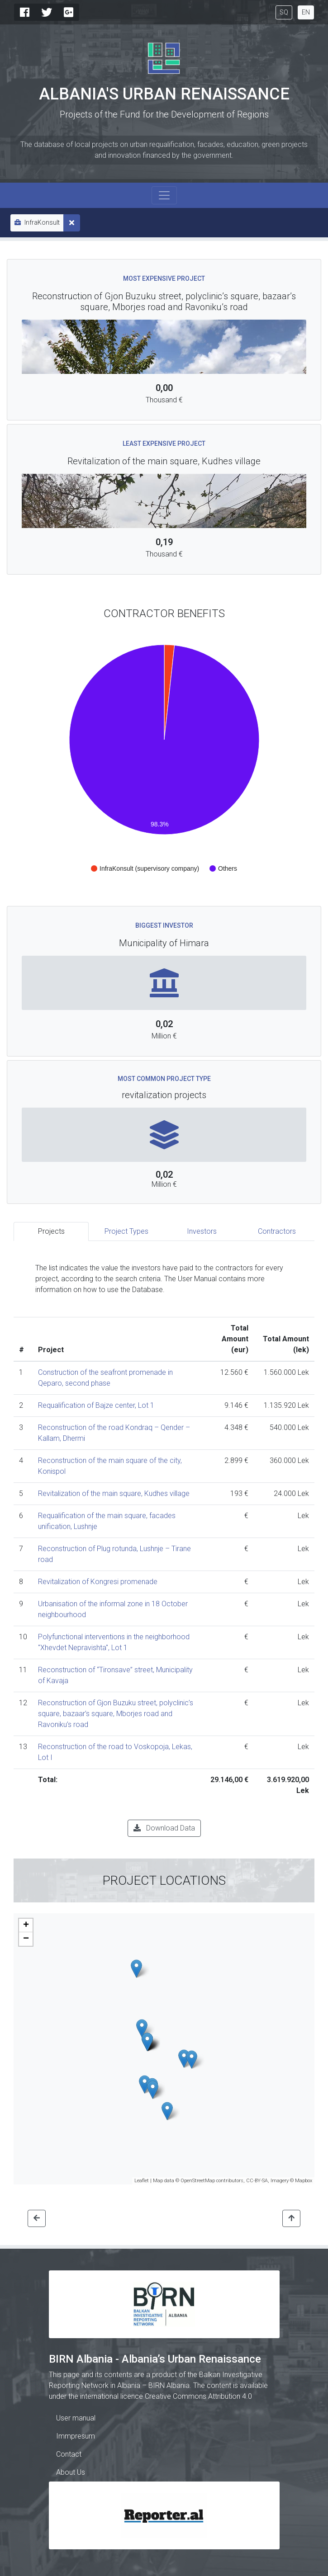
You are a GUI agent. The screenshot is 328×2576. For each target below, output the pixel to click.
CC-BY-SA (257, 2181)
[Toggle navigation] (164, 195)
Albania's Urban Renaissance (164, 94)
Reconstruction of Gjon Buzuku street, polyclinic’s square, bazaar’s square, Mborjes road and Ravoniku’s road (115, 1713)
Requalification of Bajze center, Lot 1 (96, 1405)
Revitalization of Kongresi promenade (97, 1581)
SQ (284, 12)
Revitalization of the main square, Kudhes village (114, 1493)
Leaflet (141, 2181)
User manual (75, 2418)
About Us (70, 2472)
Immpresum (75, 2436)
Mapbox (303, 2181)
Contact (68, 2454)
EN (306, 12)
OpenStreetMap (198, 2181)
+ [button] (26, 1925)
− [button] (26, 1939)
